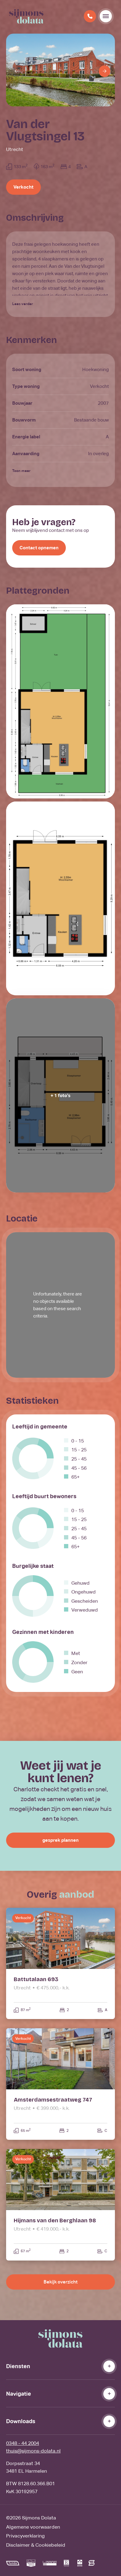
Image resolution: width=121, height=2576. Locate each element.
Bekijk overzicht (60, 2281)
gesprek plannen (60, 1840)
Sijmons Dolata (39, 2518)
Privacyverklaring (25, 2536)
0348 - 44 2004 (22, 2443)
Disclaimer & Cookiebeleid (35, 2545)
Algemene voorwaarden (33, 2527)
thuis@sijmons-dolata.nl (33, 2451)
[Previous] (16, 71)
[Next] (104, 71)
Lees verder (22, 304)
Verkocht (23, 187)
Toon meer (21, 471)
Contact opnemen (39, 547)
